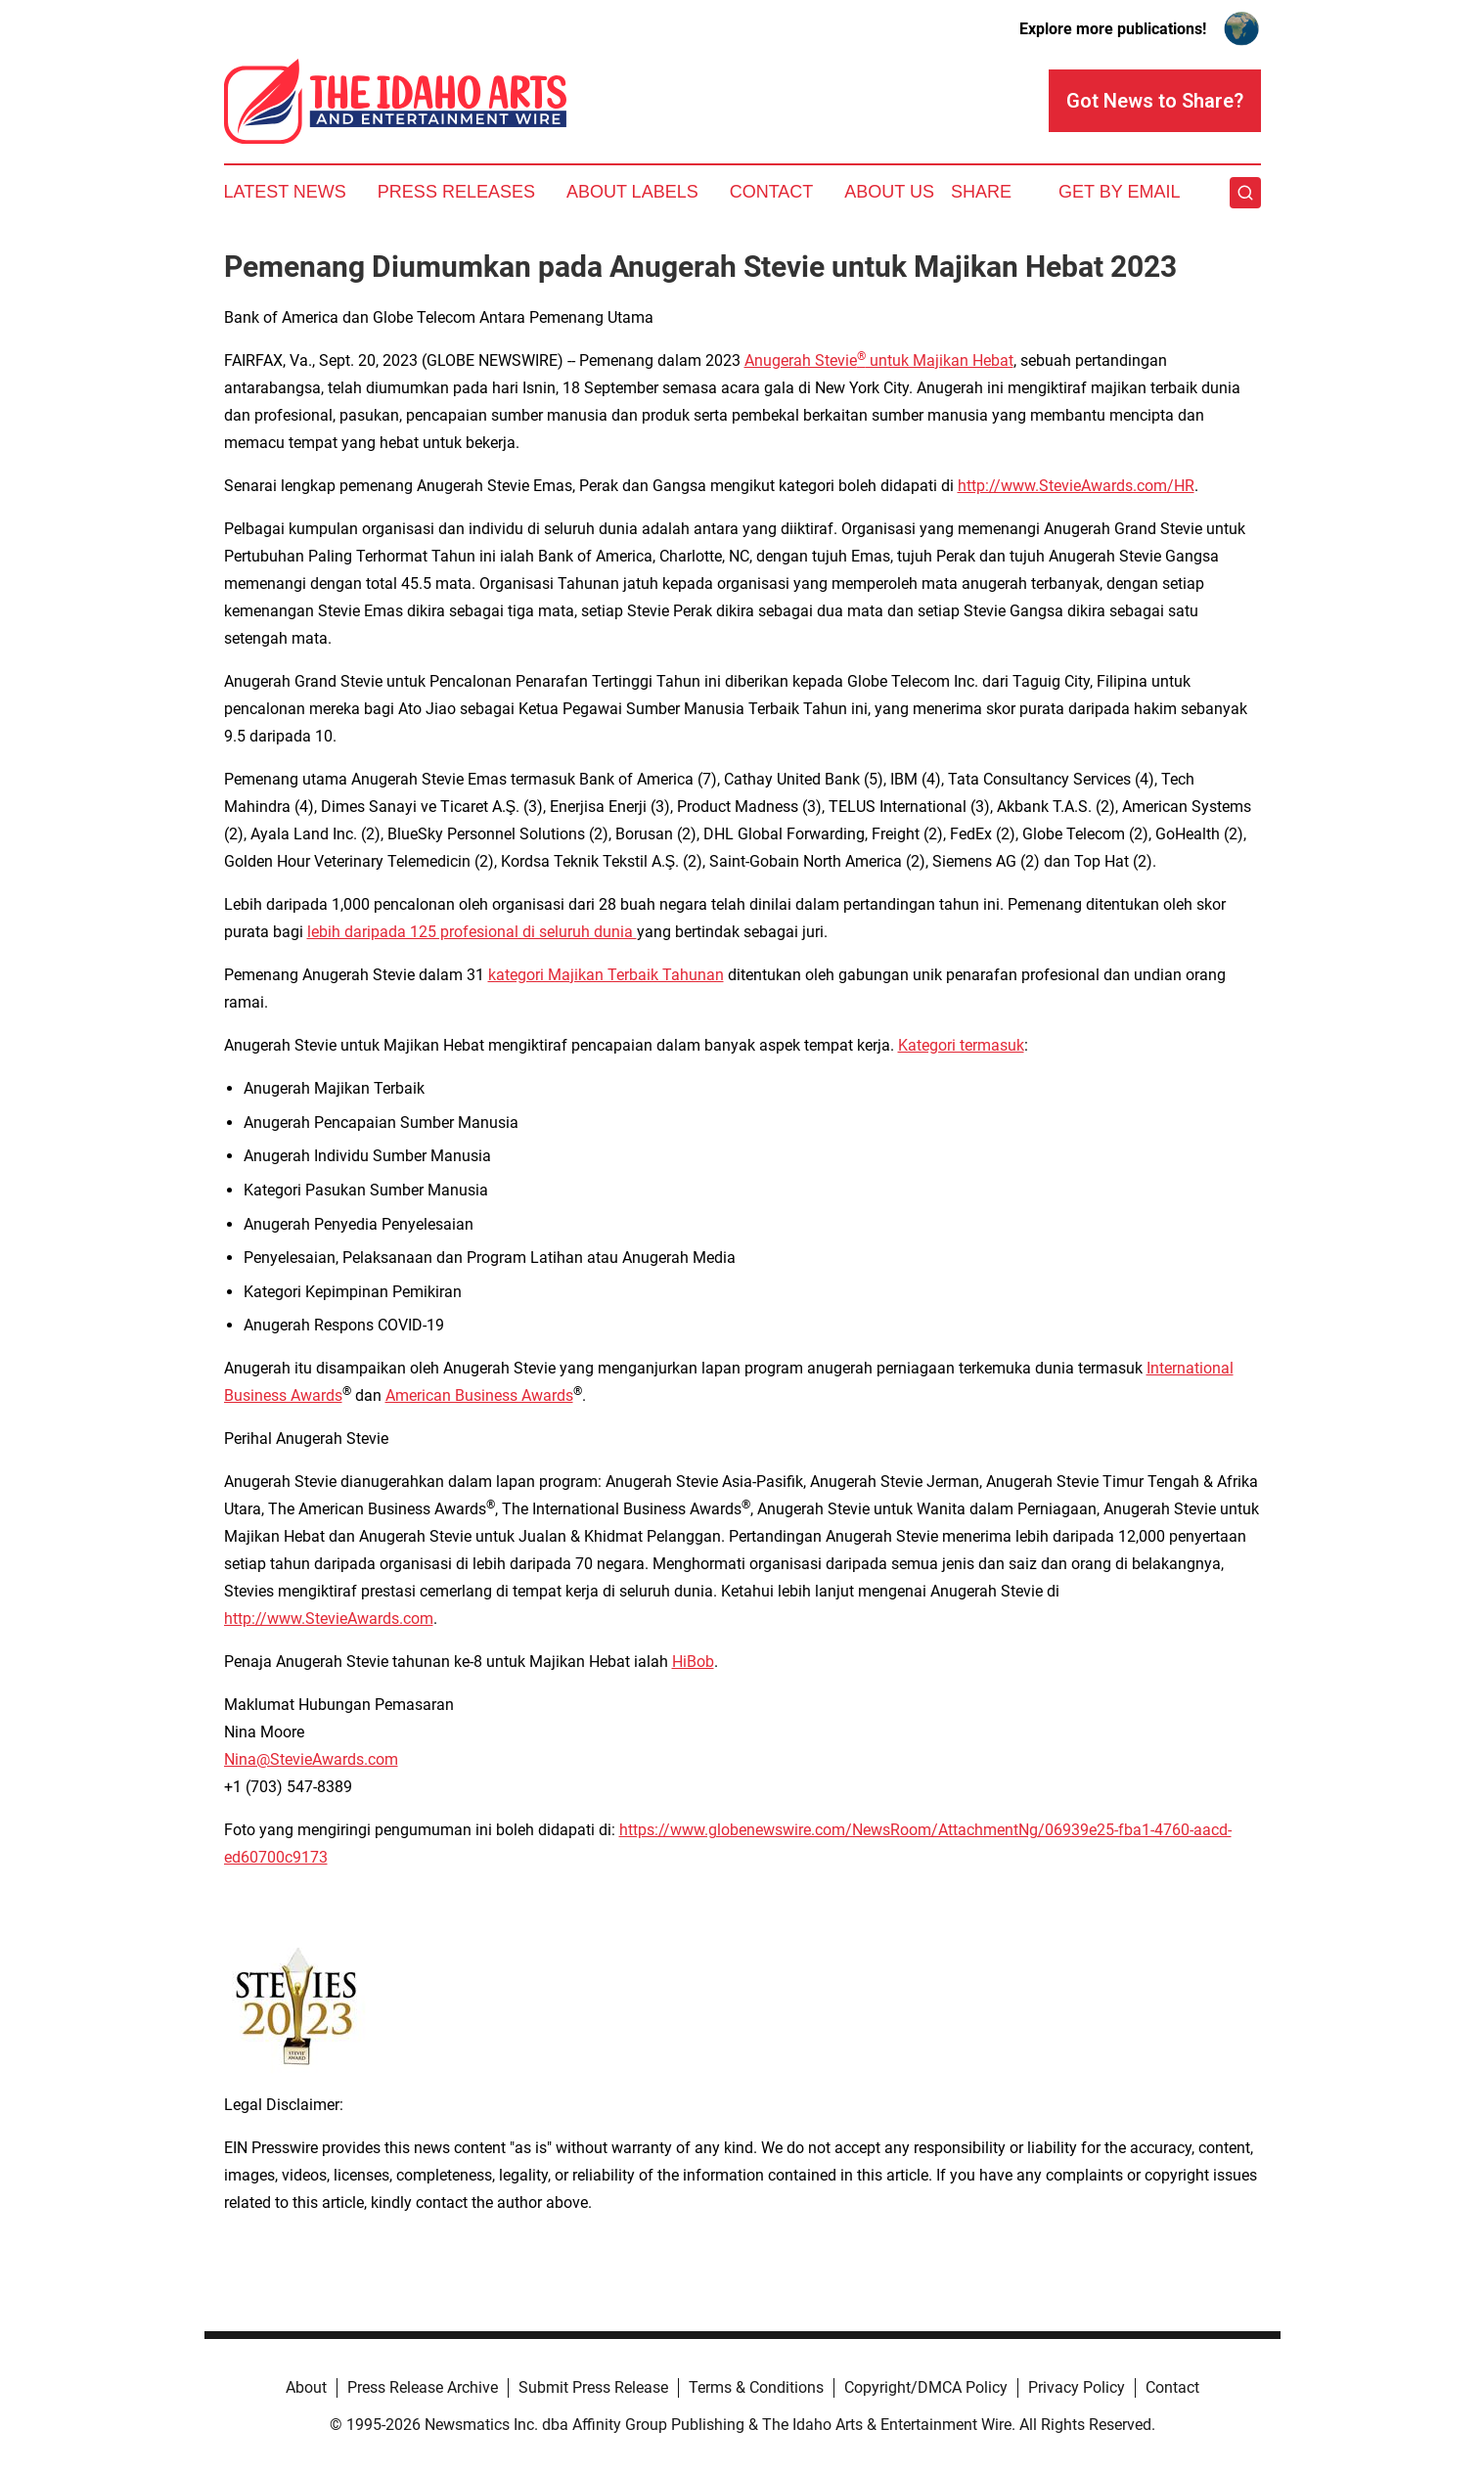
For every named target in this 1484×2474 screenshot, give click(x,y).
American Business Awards (479, 1395)
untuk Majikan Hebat (939, 360)
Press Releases (456, 192)
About (306, 2387)
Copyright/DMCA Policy (926, 2387)
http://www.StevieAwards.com (328, 1618)
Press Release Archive (422, 2387)
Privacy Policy (1076, 2387)
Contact (772, 192)
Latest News (285, 192)
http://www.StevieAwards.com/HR (1076, 485)
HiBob (693, 1661)
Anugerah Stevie (800, 360)
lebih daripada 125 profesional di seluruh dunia (472, 931)
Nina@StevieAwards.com (311, 1759)
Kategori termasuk (961, 1045)
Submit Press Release (593, 2387)
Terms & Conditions (756, 2387)
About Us (889, 192)
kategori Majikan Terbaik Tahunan (606, 975)
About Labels (632, 192)
